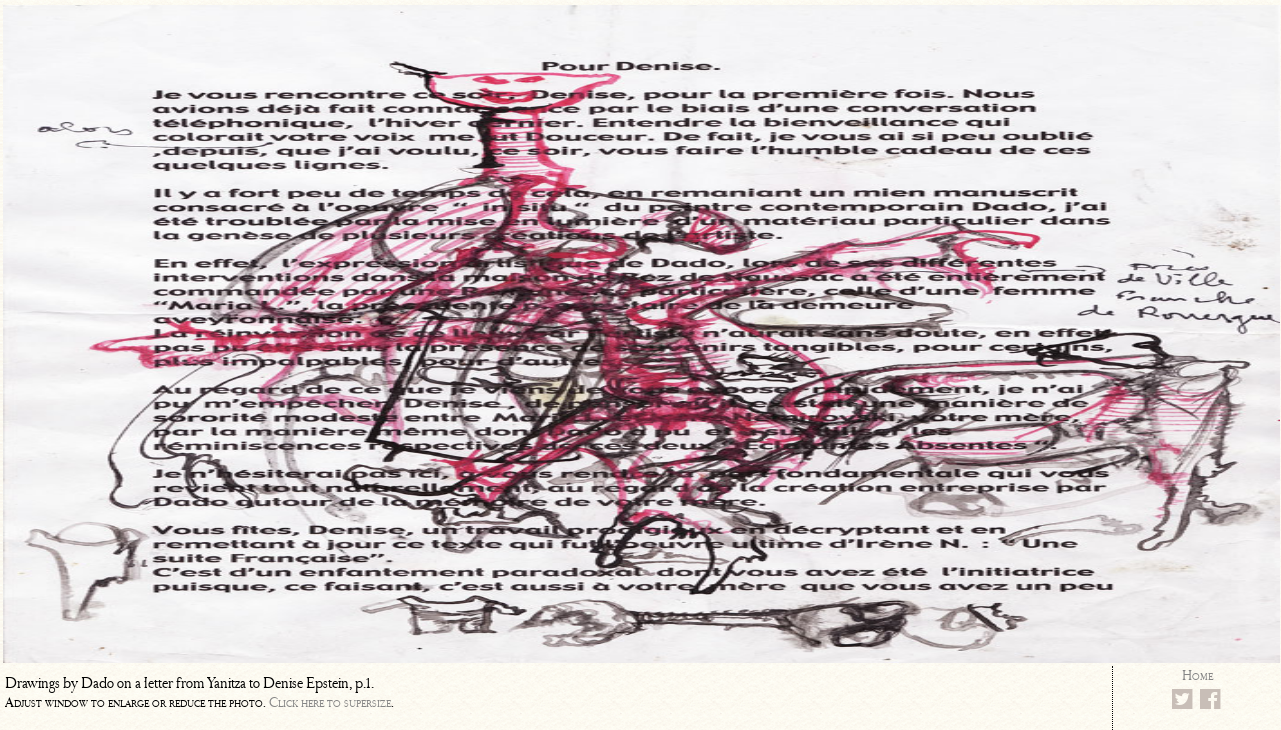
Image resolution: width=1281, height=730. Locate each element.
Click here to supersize (330, 702)
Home (1197, 675)
